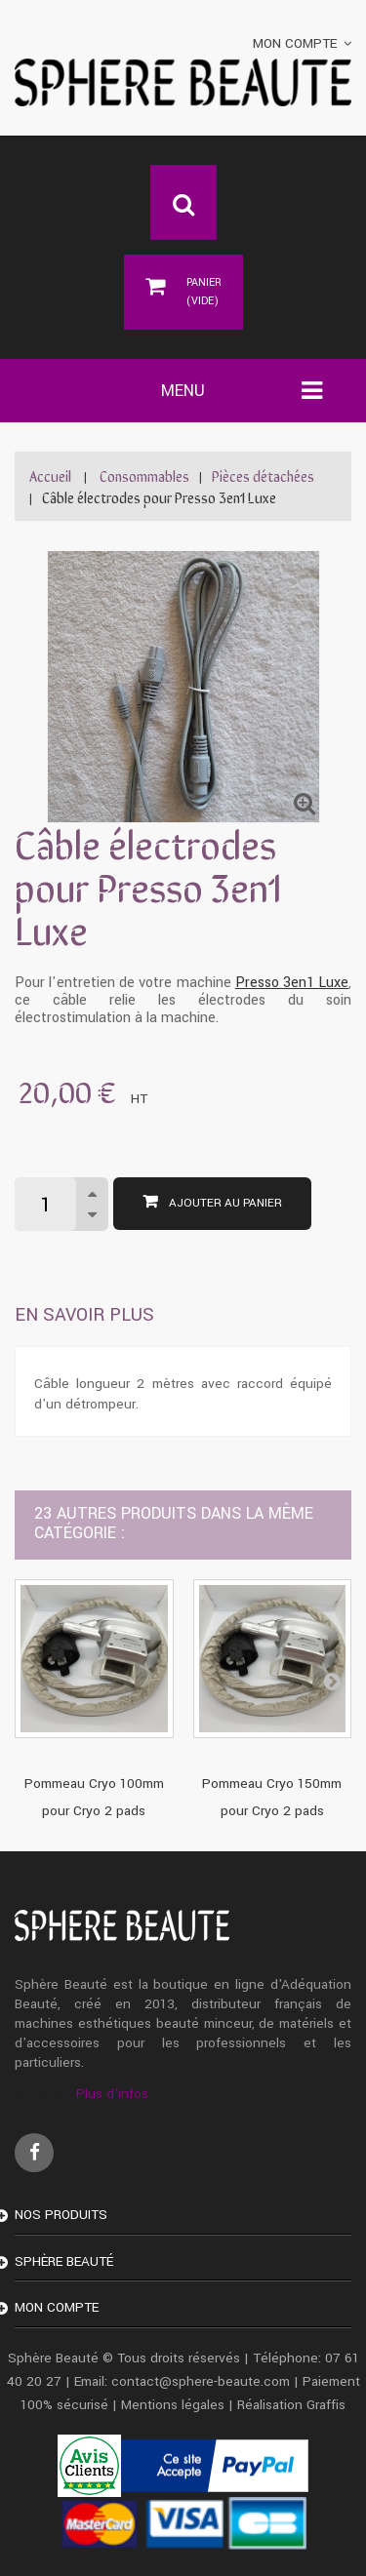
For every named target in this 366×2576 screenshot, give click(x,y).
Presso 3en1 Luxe (291, 982)
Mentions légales (172, 2405)
